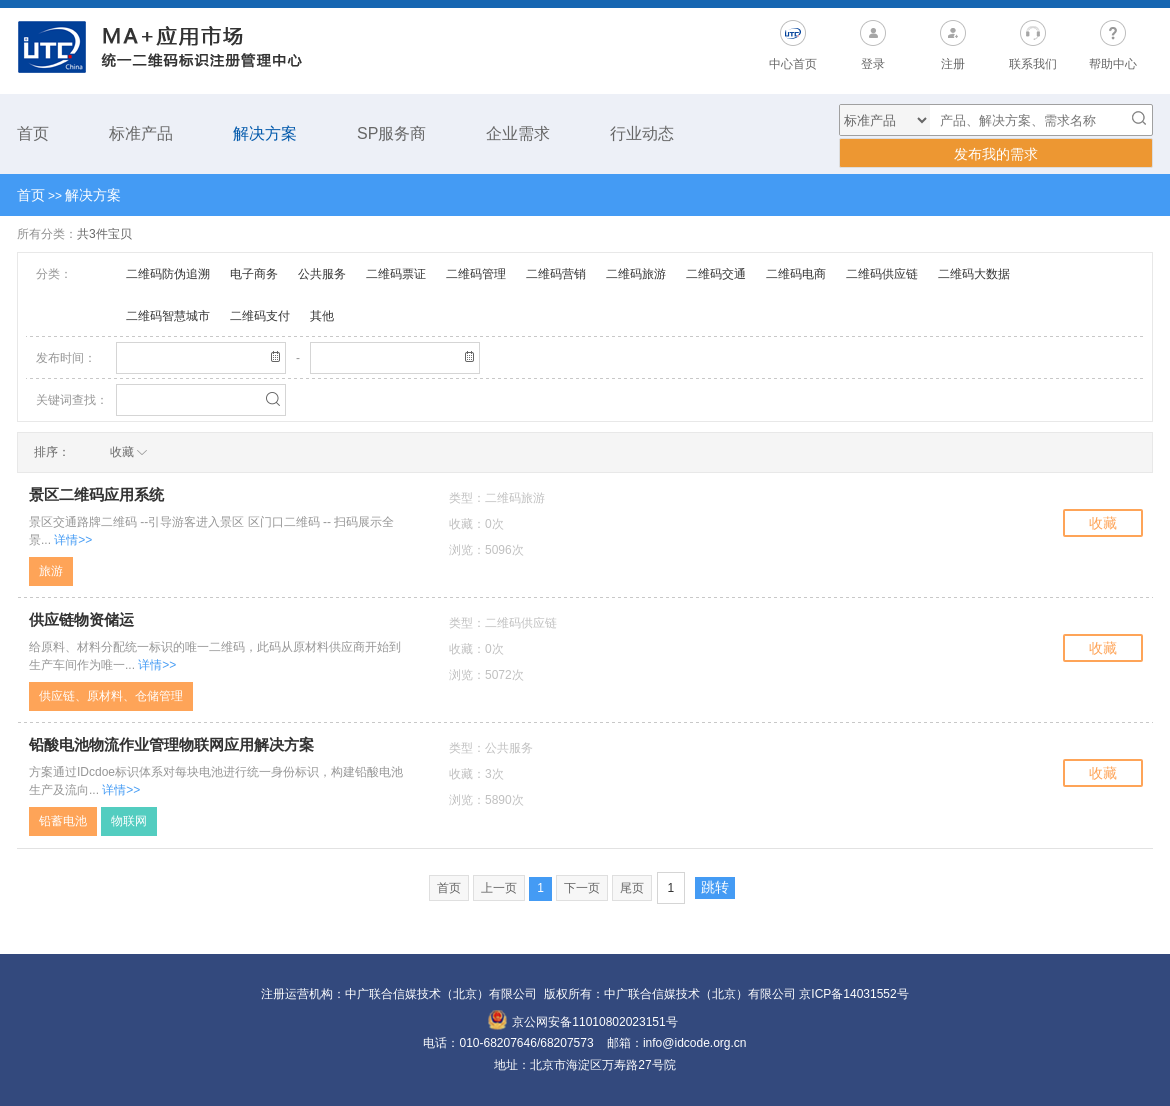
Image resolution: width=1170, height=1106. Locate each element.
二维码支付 (260, 316)
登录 (873, 64)
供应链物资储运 (81, 620)
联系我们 (1033, 64)
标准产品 (141, 133)
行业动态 (642, 133)
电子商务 (254, 274)
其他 (322, 316)
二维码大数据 (974, 274)
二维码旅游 (636, 274)
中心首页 (793, 64)
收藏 (1103, 523)
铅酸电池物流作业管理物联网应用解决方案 (171, 745)
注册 (953, 64)
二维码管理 (476, 274)
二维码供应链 (882, 274)
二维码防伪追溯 (168, 274)
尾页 (632, 888)
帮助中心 (1113, 64)
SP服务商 (391, 133)
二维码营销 (556, 274)
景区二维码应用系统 (96, 495)
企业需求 (518, 133)
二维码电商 (796, 274)
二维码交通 (716, 274)
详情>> (73, 540)
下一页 (582, 888)
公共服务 (322, 274)
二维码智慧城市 (168, 316)
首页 (33, 133)
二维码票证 (396, 274)
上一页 (499, 888)
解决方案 (265, 133)
